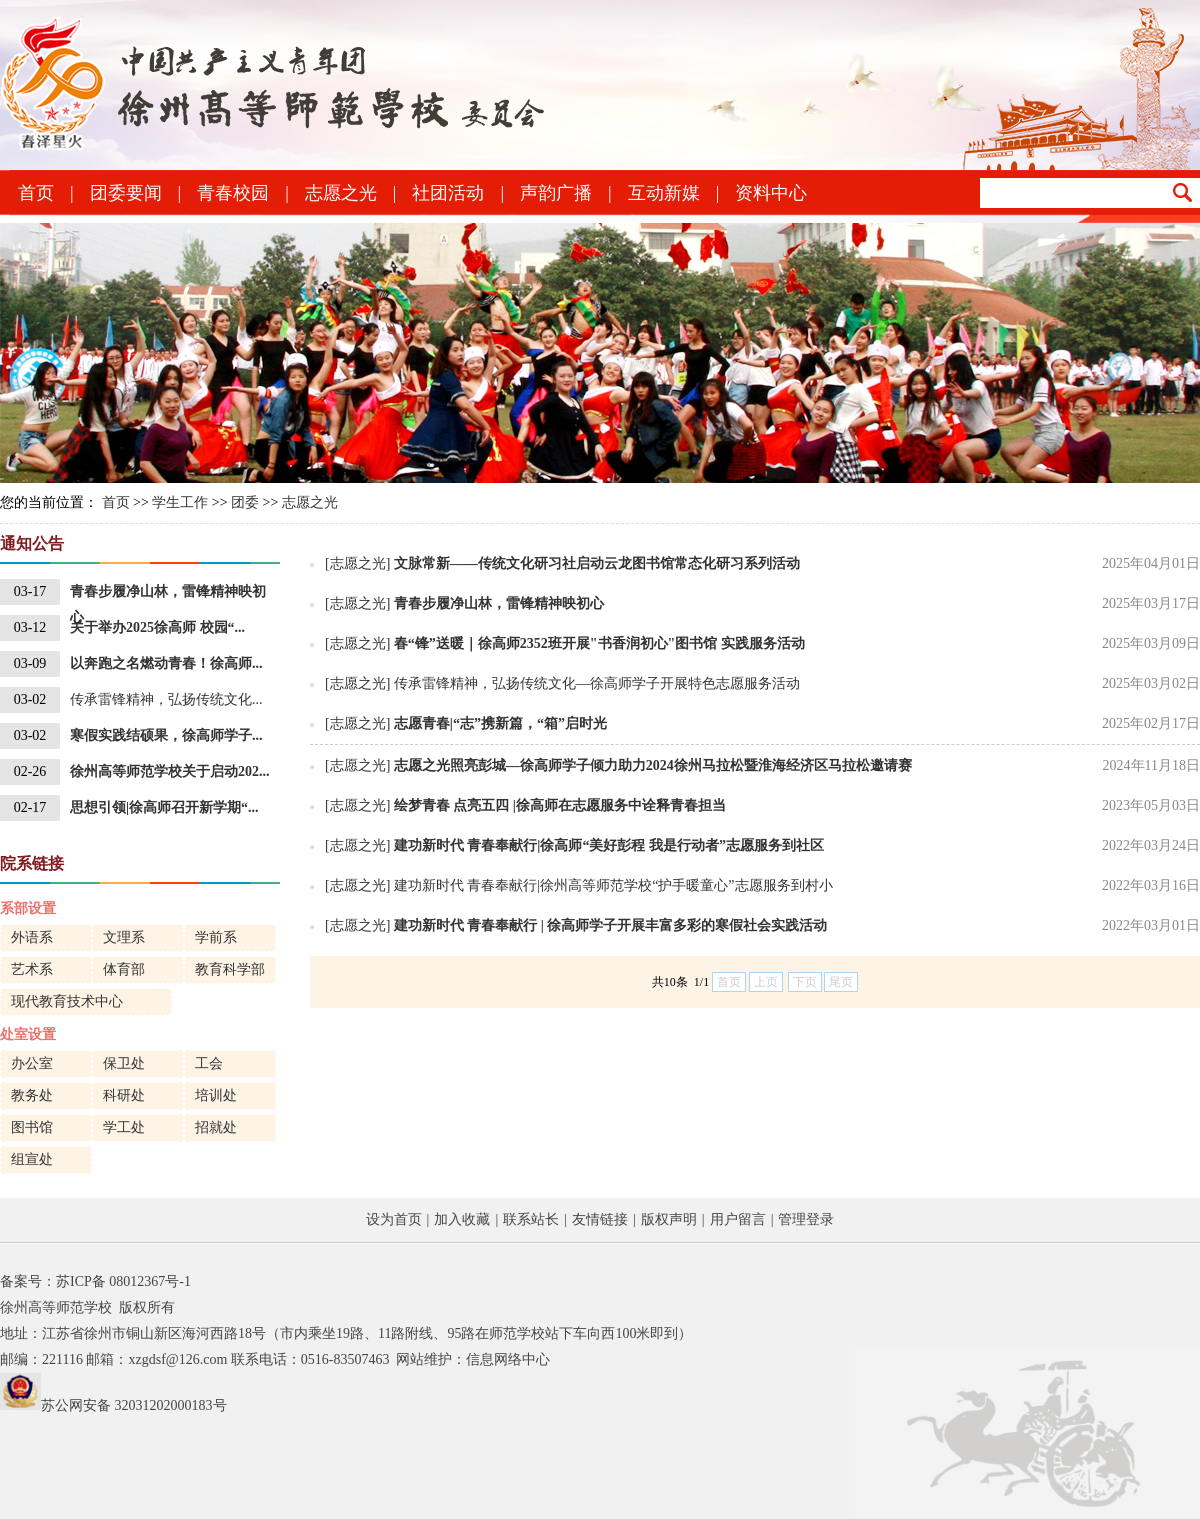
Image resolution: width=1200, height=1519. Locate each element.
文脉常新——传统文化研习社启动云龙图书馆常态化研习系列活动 (597, 563)
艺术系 (32, 969)
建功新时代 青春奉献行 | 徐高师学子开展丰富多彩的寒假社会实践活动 (611, 925)
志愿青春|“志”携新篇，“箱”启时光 (500, 723)
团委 (245, 502)
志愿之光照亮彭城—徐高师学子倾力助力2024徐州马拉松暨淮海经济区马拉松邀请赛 (653, 765)
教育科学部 (230, 969)
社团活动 (448, 193)
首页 (36, 193)
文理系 (124, 937)
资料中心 (771, 193)
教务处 (32, 1095)
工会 (209, 1063)
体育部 (124, 969)
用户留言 (738, 1219)
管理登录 (806, 1219)
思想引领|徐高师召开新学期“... (164, 807)
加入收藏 (462, 1219)
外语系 (32, 937)
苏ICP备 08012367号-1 (123, 1281)
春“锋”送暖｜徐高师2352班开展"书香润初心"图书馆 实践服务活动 (599, 643)
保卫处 (124, 1063)
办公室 (32, 1063)
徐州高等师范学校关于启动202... (170, 771)
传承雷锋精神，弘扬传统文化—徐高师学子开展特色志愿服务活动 (597, 683)
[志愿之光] (357, 563)
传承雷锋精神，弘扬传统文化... (166, 699)
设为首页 (394, 1219)
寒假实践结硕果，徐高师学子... (166, 735)
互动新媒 (664, 193)
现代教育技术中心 (67, 1001)
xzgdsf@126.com (177, 1359)
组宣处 (32, 1159)
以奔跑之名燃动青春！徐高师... (166, 663)
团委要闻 (126, 193)
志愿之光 (341, 193)
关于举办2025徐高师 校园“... (157, 627)
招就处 (216, 1127)
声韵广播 (556, 193)
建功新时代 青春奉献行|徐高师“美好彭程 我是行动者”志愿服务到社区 (609, 845)
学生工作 (180, 502)
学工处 (124, 1127)
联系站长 (531, 1219)
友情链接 (600, 1219)
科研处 (124, 1095)
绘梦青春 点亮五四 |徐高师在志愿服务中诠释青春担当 (560, 805)
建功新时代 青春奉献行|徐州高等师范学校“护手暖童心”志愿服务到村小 (613, 885)
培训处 (216, 1095)
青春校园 (233, 193)
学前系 (216, 937)
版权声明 (669, 1219)
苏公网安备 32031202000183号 (134, 1405)
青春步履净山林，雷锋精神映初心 (168, 594)
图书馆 (32, 1127)
